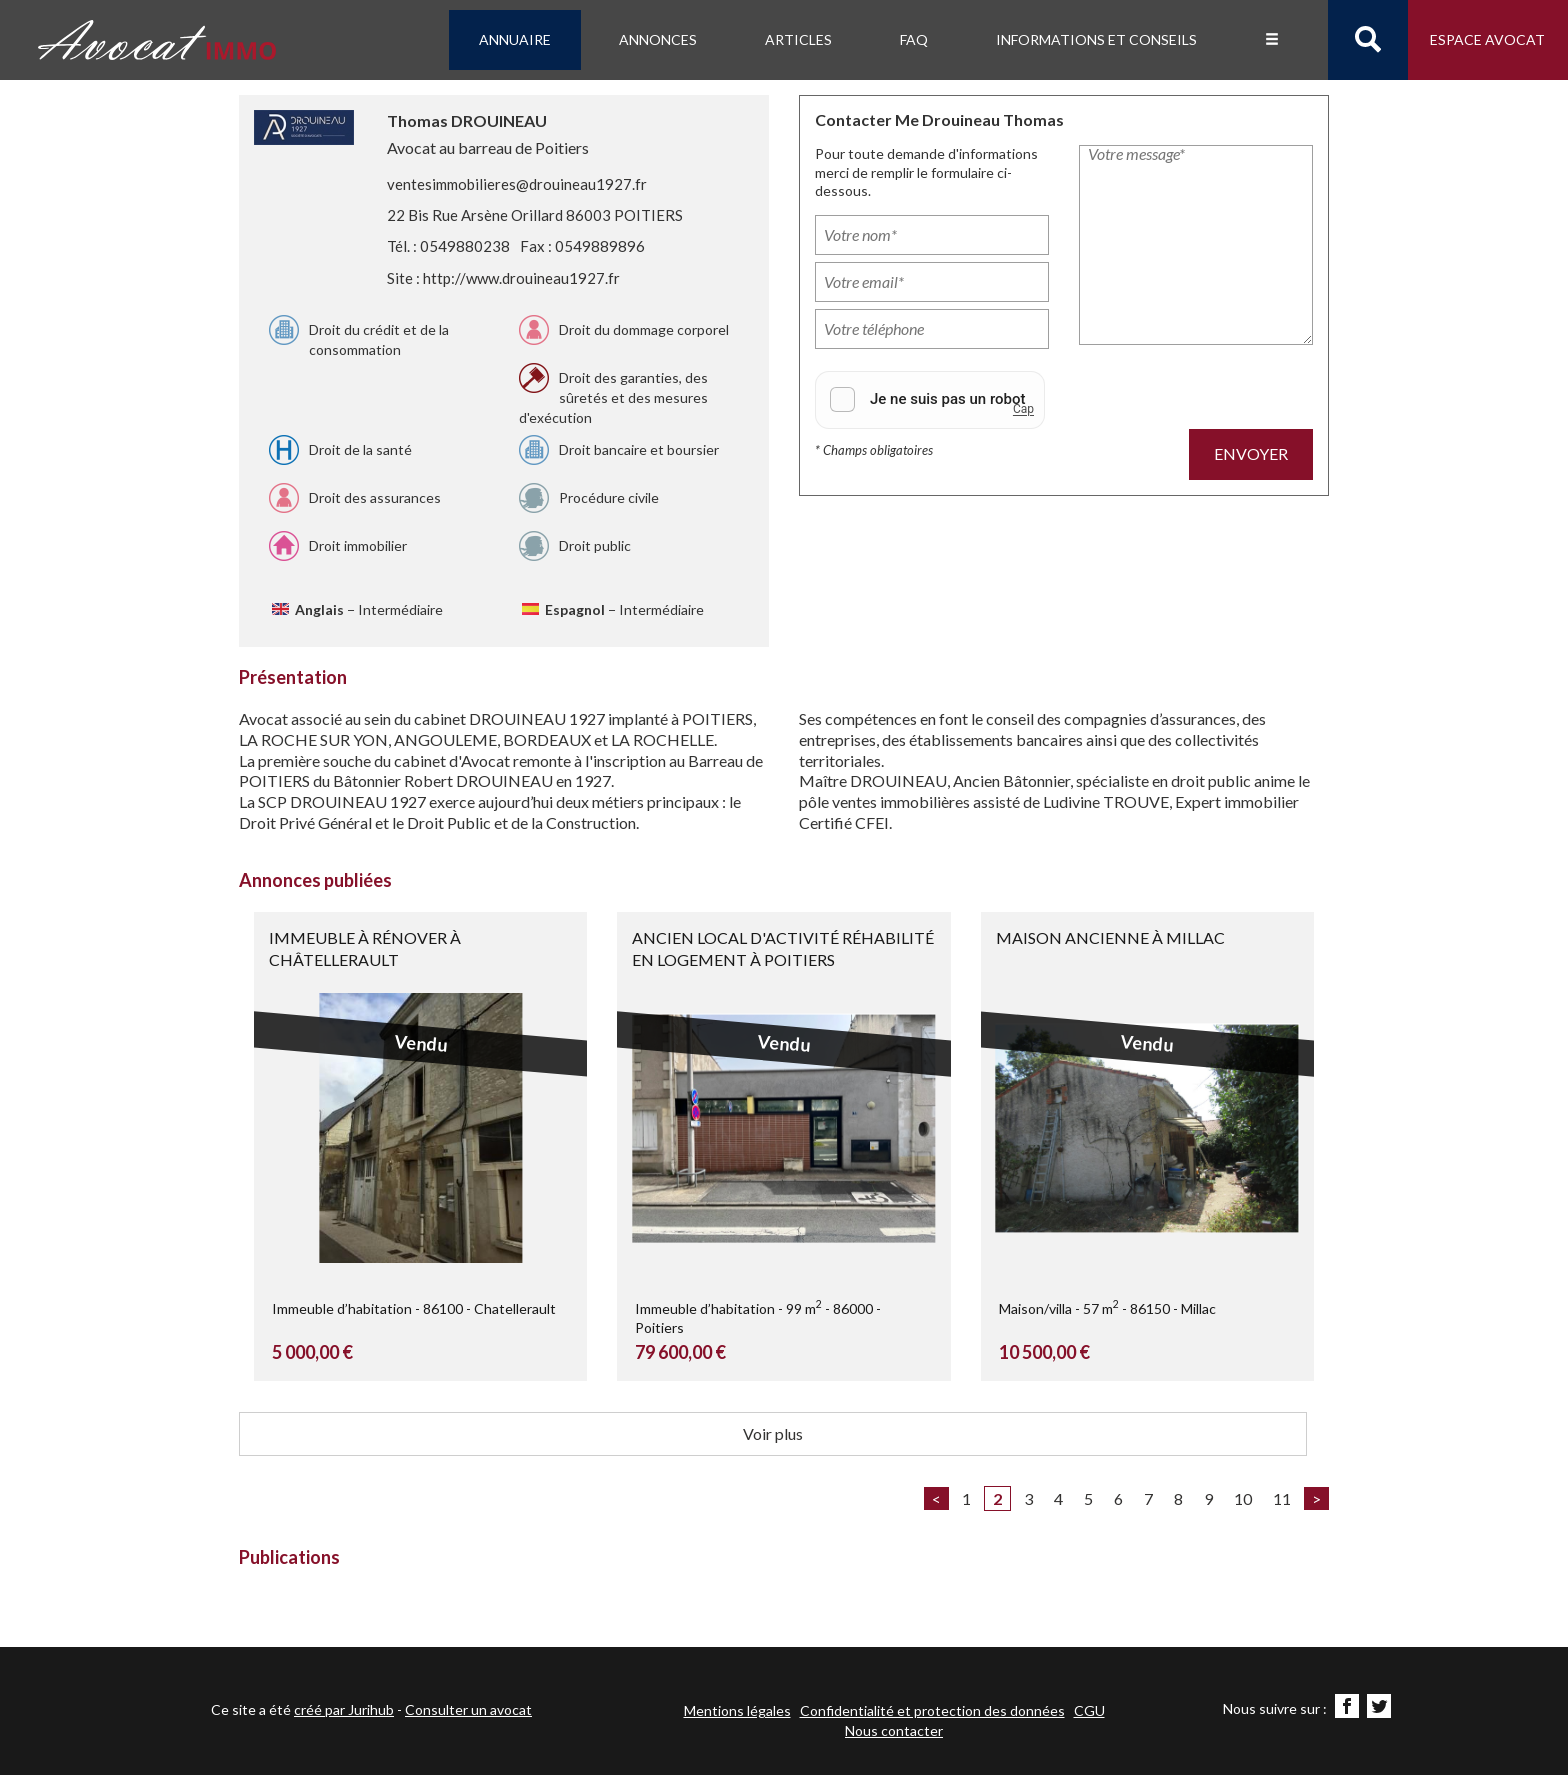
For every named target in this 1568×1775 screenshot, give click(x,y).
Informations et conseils (1096, 39)
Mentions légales (737, 1710)
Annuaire (515, 39)
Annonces (658, 39)
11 (1282, 1498)
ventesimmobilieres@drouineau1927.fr (517, 184)
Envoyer (1251, 453)
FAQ (914, 39)
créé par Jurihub (344, 1709)
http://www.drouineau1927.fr (521, 278)
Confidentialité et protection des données (932, 1710)
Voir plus (773, 1433)
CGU (1089, 1710)
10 (1243, 1498)
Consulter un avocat (468, 1709)
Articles (798, 39)
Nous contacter (894, 1730)
